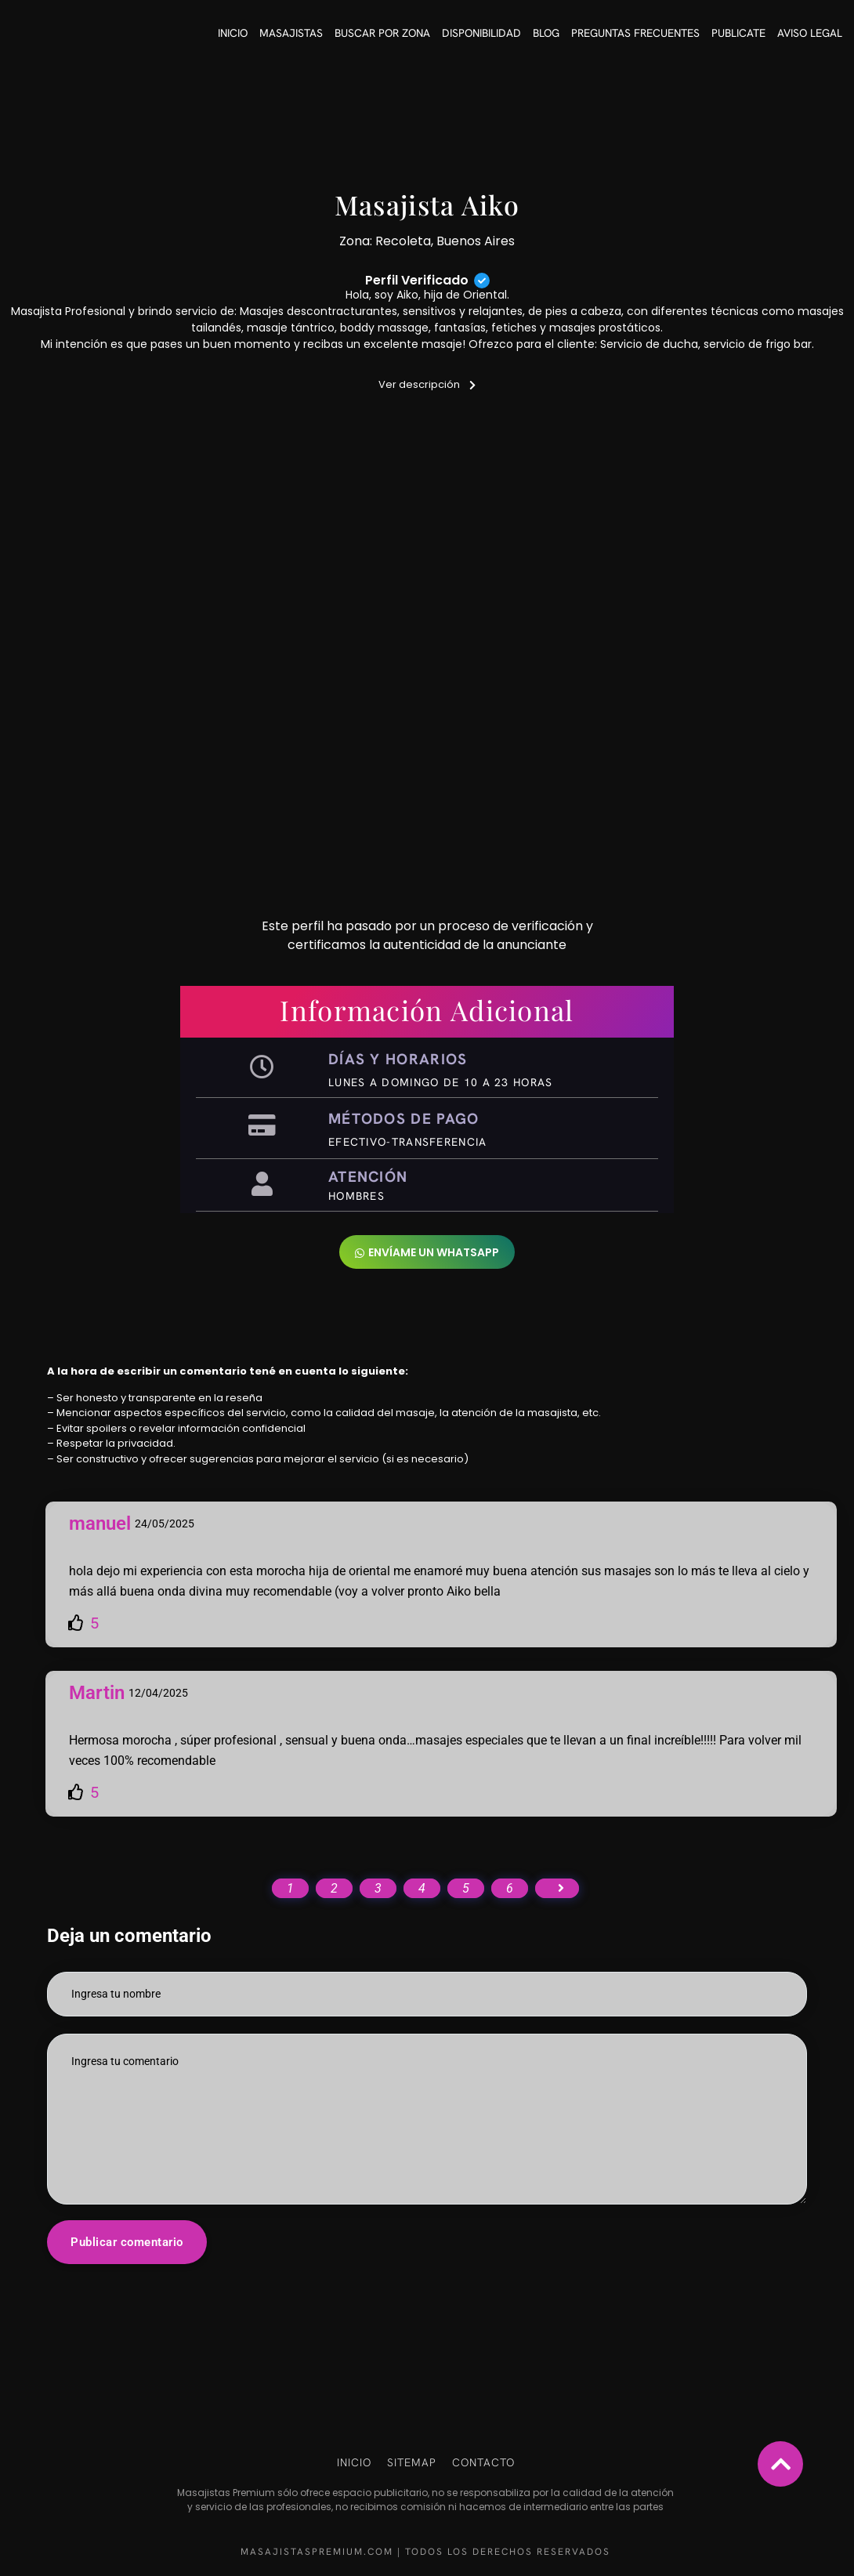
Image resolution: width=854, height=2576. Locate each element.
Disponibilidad (481, 33)
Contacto (483, 2462)
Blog (546, 33)
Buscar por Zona (382, 33)
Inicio (233, 33)
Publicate (738, 33)
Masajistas (291, 33)
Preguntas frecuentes (635, 33)
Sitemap (411, 2462)
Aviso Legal (809, 33)
